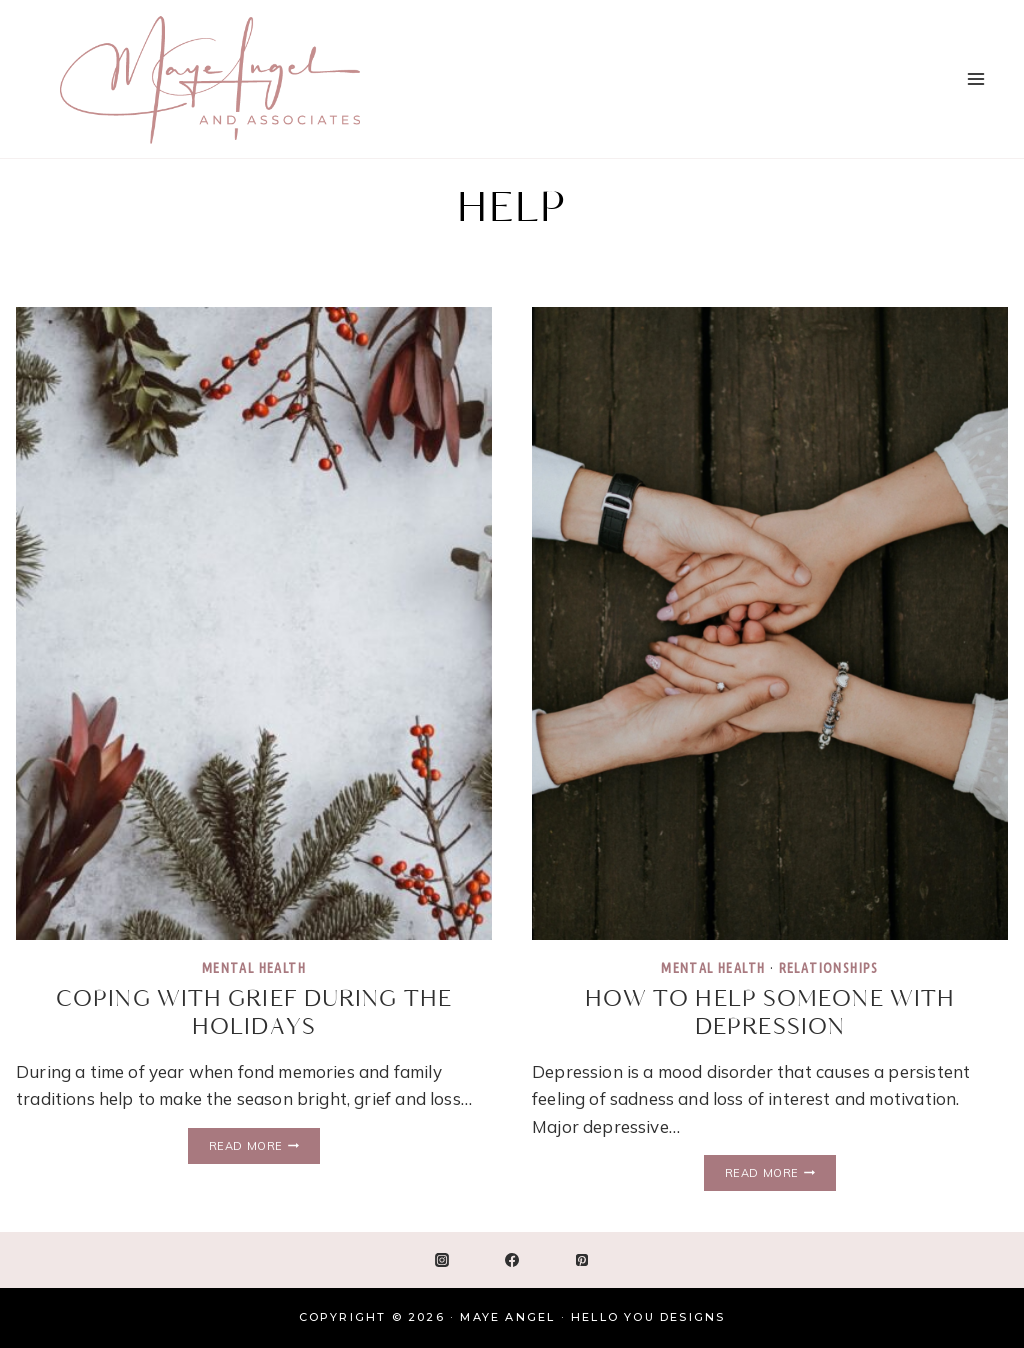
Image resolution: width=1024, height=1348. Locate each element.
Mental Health (254, 968)
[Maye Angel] (210, 79)
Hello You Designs (648, 1317)
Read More (264, 1146)
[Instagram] (442, 1260)
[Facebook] (512, 1260)
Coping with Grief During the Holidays (254, 1013)
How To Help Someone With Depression (770, 1013)
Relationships (829, 968)
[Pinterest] (582, 1260)
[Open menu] (975, 78)
